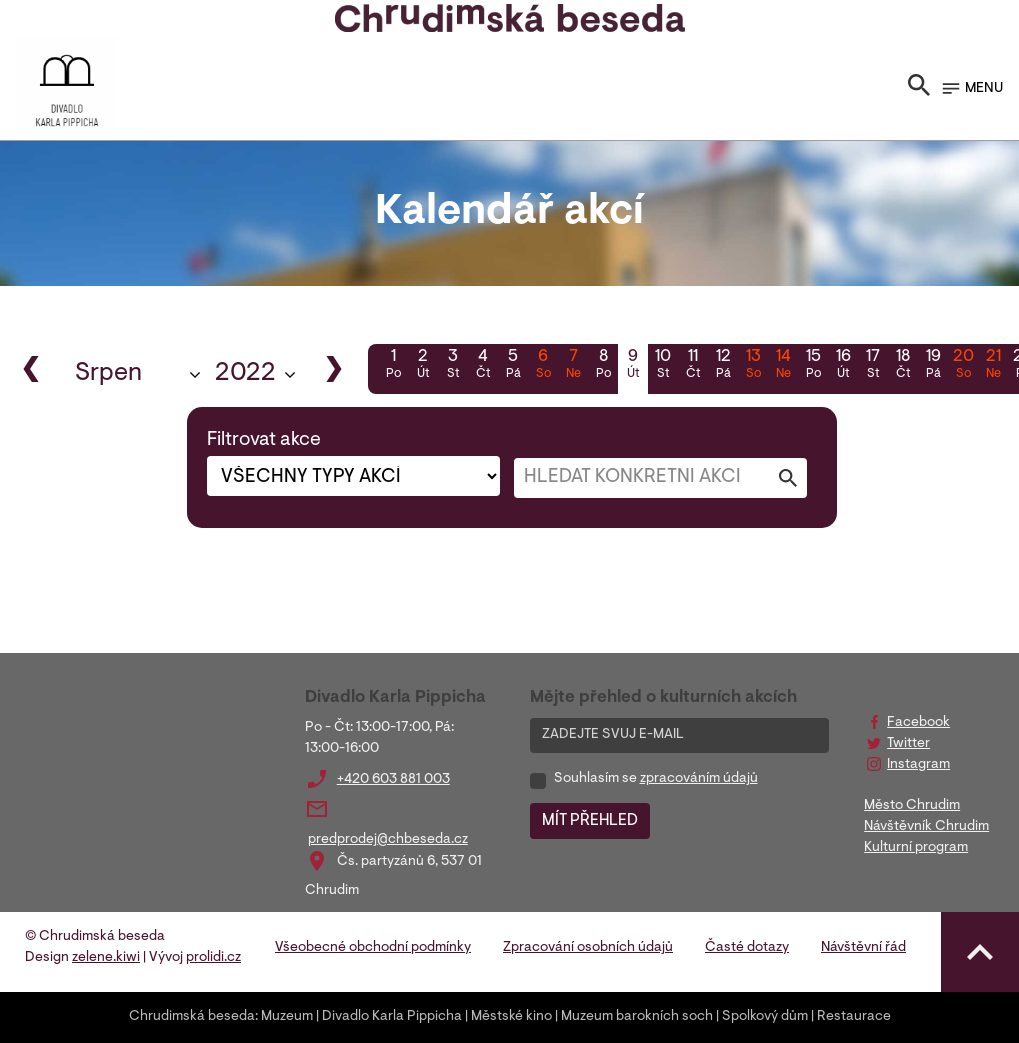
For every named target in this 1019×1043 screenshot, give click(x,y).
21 (993, 366)
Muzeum (287, 1017)
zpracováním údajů (699, 779)
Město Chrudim (912, 806)
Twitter (908, 744)
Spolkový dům (765, 1017)
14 (783, 366)
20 (963, 366)
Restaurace (854, 1017)
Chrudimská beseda (192, 1017)
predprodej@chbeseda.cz (388, 840)
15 (813, 366)
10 (663, 366)
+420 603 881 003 (393, 780)
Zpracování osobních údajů (588, 948)
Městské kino (511, 1017)
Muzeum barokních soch (637, 1017)
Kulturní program (916, 848)
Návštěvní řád (863, 948)
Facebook (918, 723)
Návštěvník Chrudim (926, 827)
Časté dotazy (747, 948)
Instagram (918, 765)
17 (873, 366)
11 (693, 366)
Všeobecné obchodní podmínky (373, 948)
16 (843, 366)
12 (723, 366)
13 (753, 366)
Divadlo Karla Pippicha (392, 1017)
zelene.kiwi (106, 958)
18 (903, 366)
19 (933, 366)
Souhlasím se (656, 779)
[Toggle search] (919, 89)
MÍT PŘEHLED (590, 821)
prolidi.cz (213, 958)
